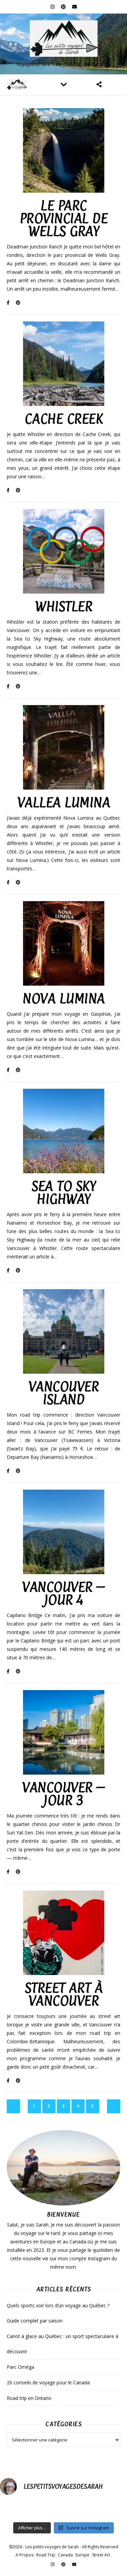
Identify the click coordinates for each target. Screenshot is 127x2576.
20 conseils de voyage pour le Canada (48, 2382)
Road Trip (45, 2555)
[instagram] (53, 6)
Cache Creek (63, 419)
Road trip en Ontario (29, 2398)
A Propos (25, 2555)
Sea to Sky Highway (63, 1192)
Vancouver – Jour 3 (63, 1794)
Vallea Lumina (63, 803)
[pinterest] (64, 6)
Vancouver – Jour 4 (63, 1593)
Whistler (63, 607)
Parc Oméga (20, 2367)
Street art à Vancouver (64, 1994)
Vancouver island (63, 1393)
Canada (65, 2555)
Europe (82, 2555)
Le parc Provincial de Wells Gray (64, 218)
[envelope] (74, 6)
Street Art (101, 2555)
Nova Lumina (63, 999)
